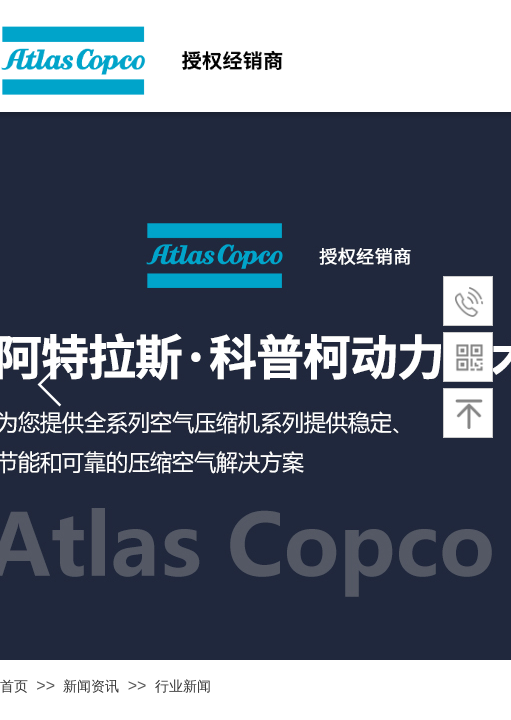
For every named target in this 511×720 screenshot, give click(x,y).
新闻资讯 (91, 686)
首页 (14, 686)
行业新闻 (183, 686)
